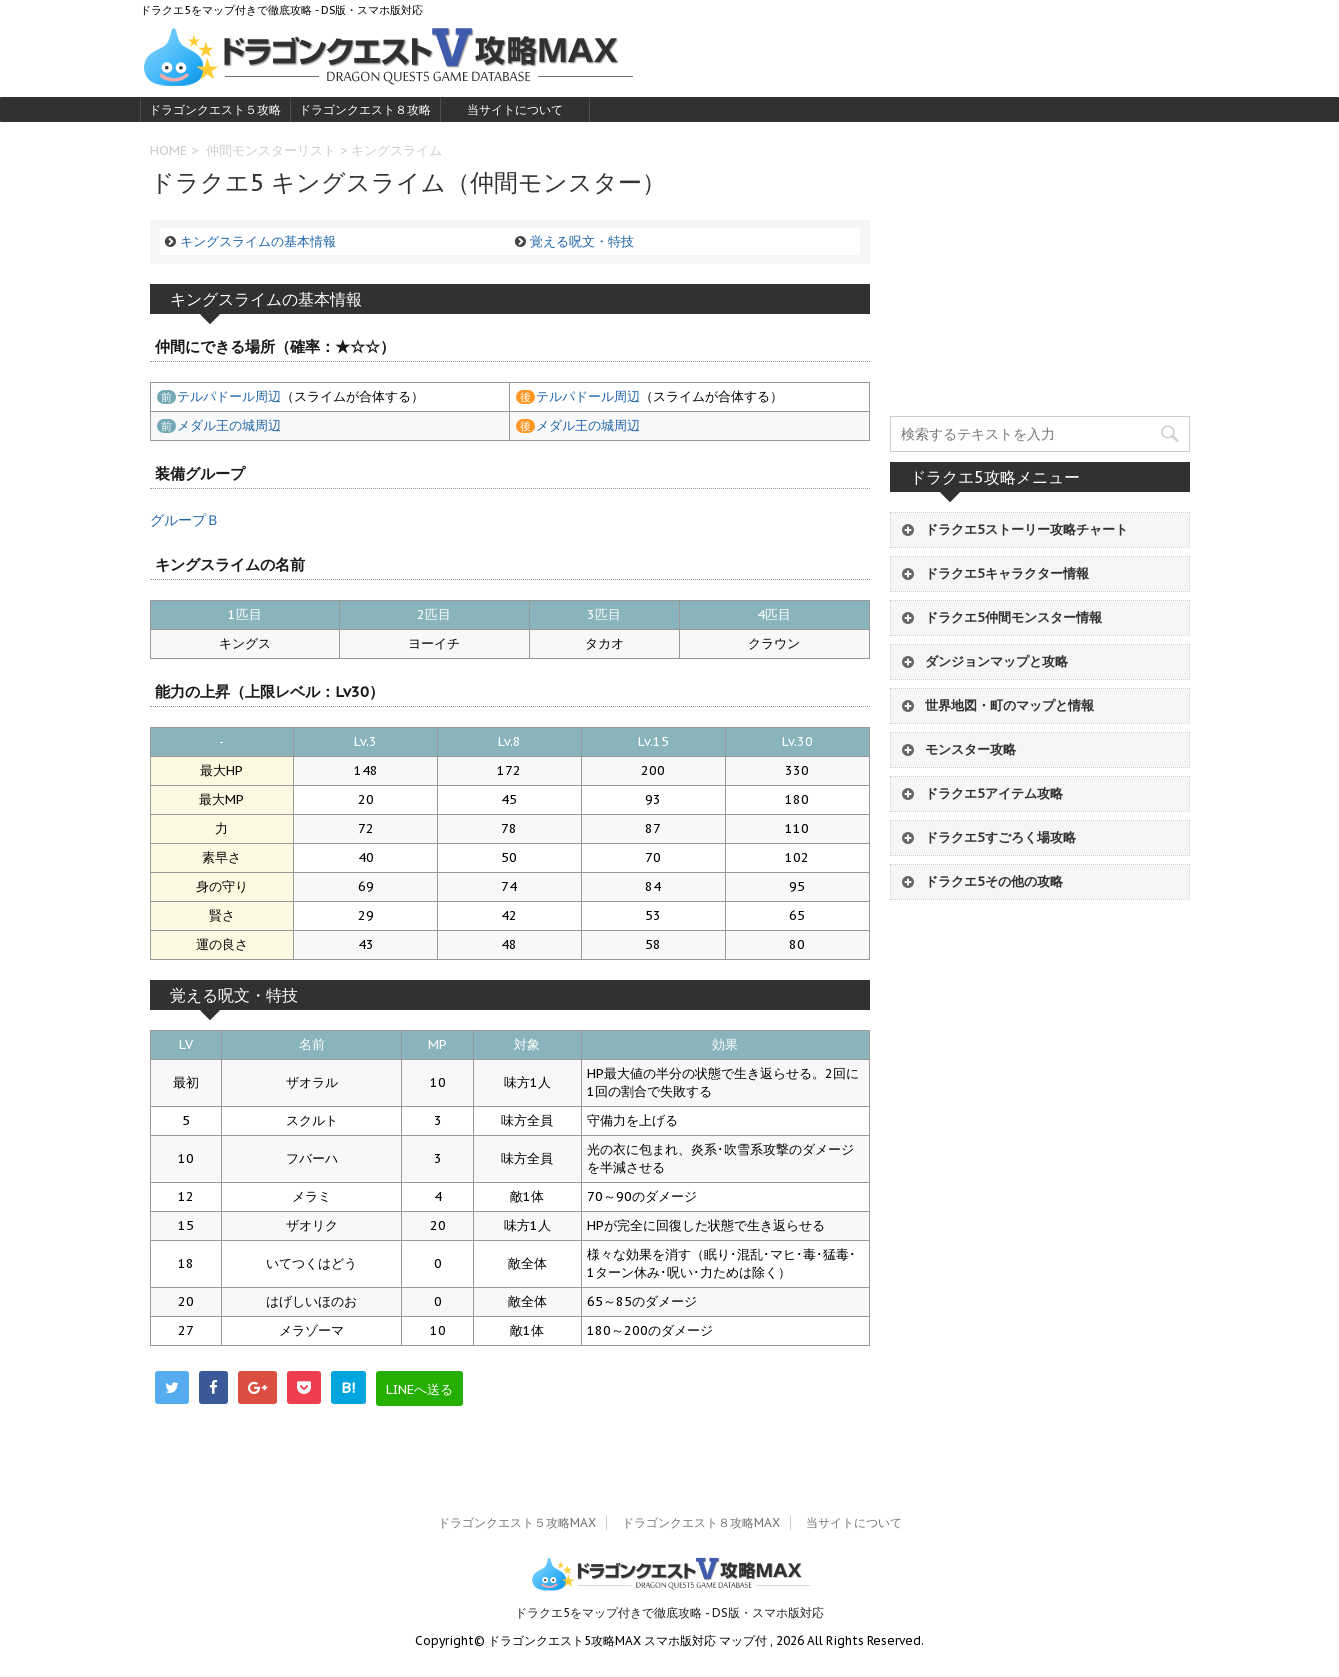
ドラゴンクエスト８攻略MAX (365, 112)
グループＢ (185, 520)
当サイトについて (515, 109)
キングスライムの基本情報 (258, 241)
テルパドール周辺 (229, 396)
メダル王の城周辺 (229, 425)
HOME (168, 150)
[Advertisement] (1040, 277)
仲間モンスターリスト (271, 150)
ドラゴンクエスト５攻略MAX (215, 112)
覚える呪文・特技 (582, 241)
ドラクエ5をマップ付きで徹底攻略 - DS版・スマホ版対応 (669, 1612)
